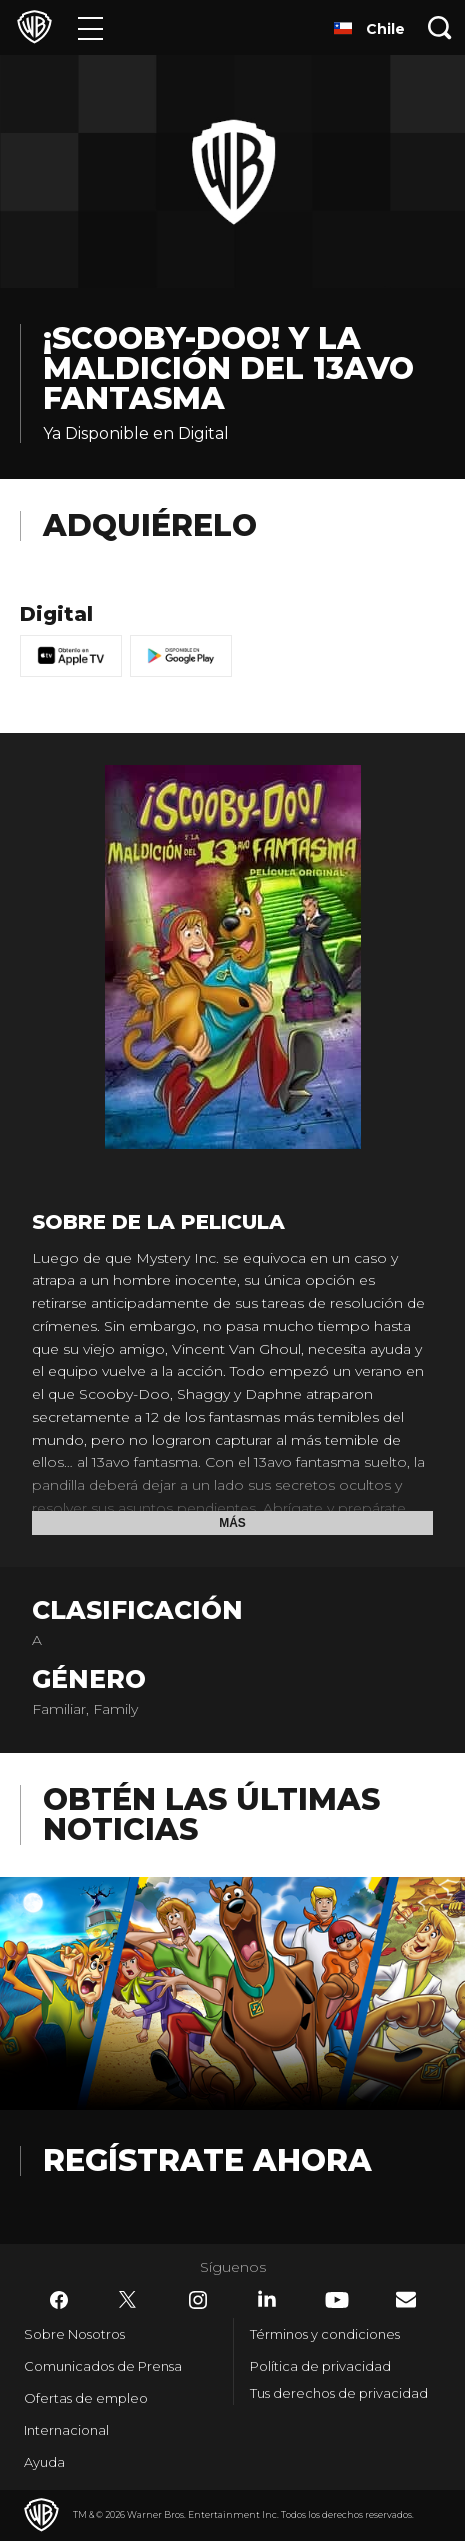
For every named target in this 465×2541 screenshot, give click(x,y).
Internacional (66, 2430)
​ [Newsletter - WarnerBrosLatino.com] (406, 2299)
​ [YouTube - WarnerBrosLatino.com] (337, 2300)
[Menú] (90, 27)
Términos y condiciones (325, 2334)
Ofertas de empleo (86, 2398)
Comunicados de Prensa (103, 2366)
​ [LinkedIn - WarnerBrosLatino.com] (267, 2299)
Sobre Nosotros (74, 2334)
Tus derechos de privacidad (339, 2393)
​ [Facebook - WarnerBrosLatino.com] (59, 2300)
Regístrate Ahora (207, 2160)
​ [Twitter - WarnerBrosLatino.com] (128, 2300)
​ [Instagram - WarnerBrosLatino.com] (198, 2300)
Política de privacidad (320, 2366)
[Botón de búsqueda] (440, 27)
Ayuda (44, 2462)
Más (232, 1523)
